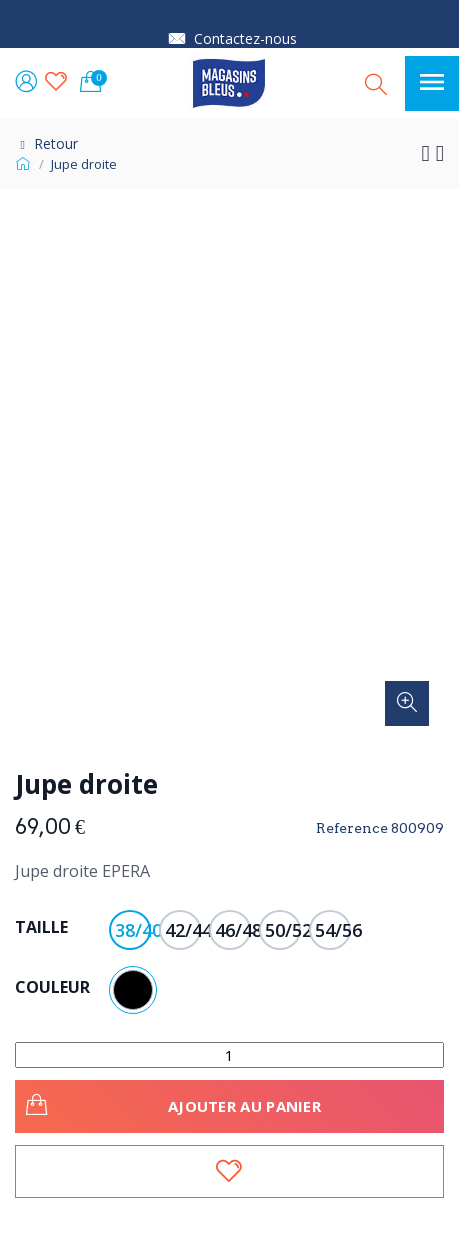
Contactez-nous (245, 38)
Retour (46, 143)
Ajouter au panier (170, 1103)
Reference (352, 828)
